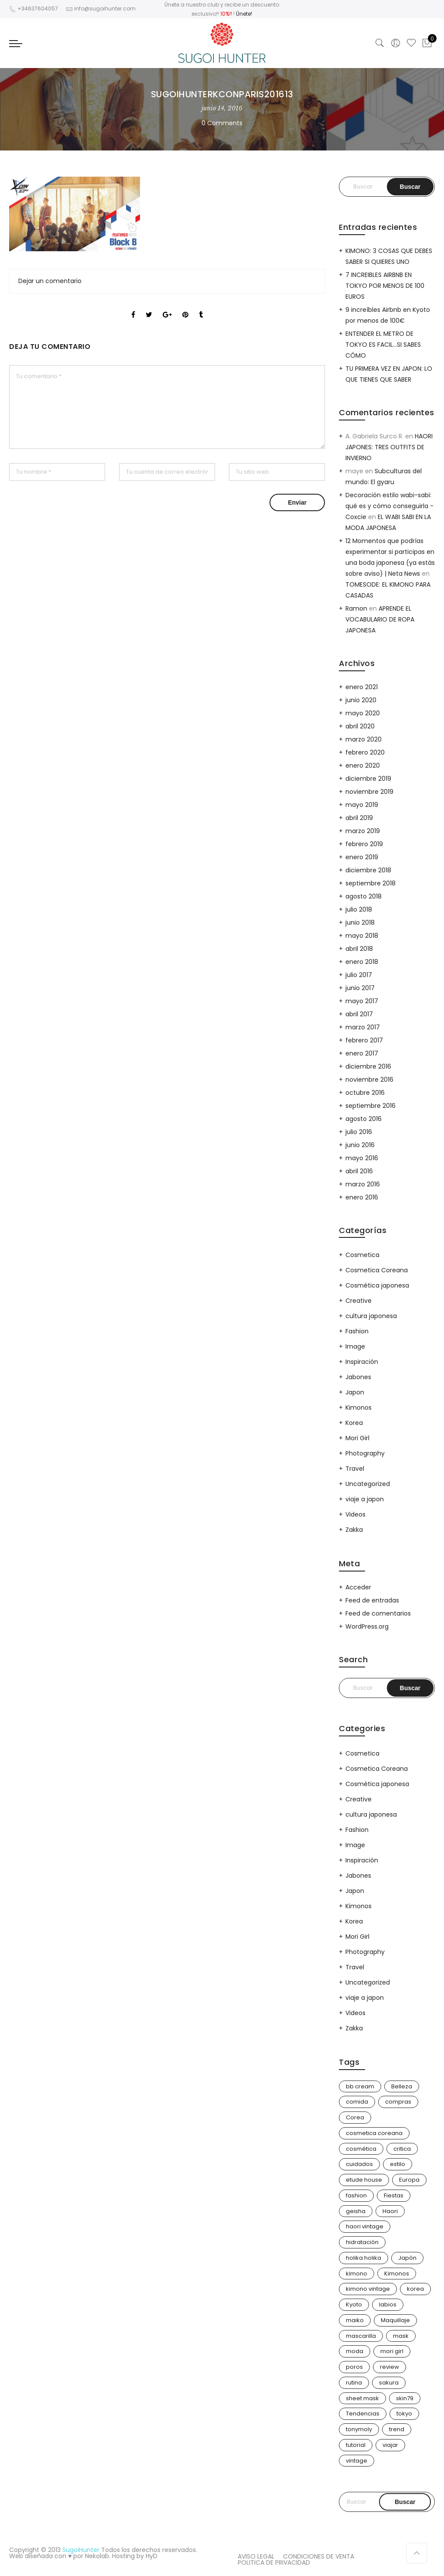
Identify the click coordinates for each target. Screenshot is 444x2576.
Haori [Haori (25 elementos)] (390, 2211)
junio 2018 (360, 922)
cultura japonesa (371, 1316)
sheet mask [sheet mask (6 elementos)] (362, 2398)
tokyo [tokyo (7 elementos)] (404, 2413)
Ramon (356, 608)
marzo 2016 (362, 1184)
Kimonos (358, 1407)
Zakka (354, 1529)
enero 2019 (361, 857)
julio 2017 (358, 974)
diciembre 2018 (368, 870)
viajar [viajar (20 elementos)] (390, 2445)
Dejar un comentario (50, 281)
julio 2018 (358, 909)
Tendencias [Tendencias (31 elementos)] (362, 2413)
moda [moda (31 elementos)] (354, 2351)
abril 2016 (359, 1171)
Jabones (358, 1377)
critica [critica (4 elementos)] (402, 2149)
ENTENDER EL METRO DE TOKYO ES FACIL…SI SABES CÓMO (383, 344)
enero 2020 (362, 765)
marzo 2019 (362, 831)
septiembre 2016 (370, 1105)
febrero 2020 (365, 752)
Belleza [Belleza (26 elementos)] (401, 2086)
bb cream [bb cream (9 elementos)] (360, 2086)
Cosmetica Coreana (376, 1270)
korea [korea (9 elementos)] (415, 2289)
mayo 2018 (361, 935)
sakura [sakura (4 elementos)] (389, 2382)
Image (355, 1346)
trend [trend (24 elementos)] (396, 2429)
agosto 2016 (363, 1118)
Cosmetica (362, 1254)
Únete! (244, 13)
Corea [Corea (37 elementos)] (355, 2117)
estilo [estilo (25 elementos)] (397, 2164)
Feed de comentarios (378, 1613)
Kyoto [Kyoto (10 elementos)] (354, 2304)
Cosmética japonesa (377, 1285)
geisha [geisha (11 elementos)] (355, 2211)
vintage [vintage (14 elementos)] (356, 2460)
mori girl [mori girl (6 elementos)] (391, 2351)
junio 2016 (360, 1145)
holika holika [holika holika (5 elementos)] (363, 2258)
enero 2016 (361, 1197)
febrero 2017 (364, 1040)
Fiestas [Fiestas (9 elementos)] (393, 2195)
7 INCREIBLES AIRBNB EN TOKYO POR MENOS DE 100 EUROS (384, 285)
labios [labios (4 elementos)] (387, 2304)
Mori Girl (357, 1438)
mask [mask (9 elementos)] (401, 2336)
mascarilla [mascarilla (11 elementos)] (361, 2336)
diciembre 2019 (368, 778)
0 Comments (222, 123)
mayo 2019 (361, 804)
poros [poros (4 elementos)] (354, 2367)
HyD (151, 2556)
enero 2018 (361, 961)
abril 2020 (360, 726)
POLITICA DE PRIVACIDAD (274, 2562)
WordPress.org (367, 1626)
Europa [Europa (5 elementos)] (409, 2180)
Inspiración (361, 1361)
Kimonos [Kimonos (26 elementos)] (396, 2273)
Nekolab (97, 2556)
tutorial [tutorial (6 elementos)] (355, 2445)
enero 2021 (361, 687)
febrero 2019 (364, 844)
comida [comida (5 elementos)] (357, 2102)
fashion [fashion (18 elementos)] (356, 2195)
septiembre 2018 (370, 883)
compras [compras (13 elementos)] (398, 2102)
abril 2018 (359, 948)
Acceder (358, 1587)
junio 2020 (360, 700)
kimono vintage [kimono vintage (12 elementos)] (368, 2289)
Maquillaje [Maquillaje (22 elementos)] (395, 2320)
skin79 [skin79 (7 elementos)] (404, 2398)
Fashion (357, 1331)
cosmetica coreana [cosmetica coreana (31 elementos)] (374, 2133)
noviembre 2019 (369, 791)
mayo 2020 (362, 713)
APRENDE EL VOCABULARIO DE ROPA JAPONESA (379, 619)
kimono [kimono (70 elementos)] (356, 2273)
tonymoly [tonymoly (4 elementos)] (359, 2429)
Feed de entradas (372, 1600)
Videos (355, 1514)
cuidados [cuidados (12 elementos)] (359, 2164)
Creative (358, 1300)
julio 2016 (358, 1131)
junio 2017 (360, 988)
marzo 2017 (362, 1027)
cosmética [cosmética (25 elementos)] (361, 2149)
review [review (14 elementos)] (389, 2367)
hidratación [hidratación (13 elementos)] (362, 2242)
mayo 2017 (361, 1001)
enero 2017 (361, 1053)
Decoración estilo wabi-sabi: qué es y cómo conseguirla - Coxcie (389, 506)
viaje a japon (364, 1499)
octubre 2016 (365, 1092)
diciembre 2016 (368, 1066)
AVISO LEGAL (256, 2556)
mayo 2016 (361, 1158)
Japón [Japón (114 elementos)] (407, 2258)
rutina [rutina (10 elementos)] (354, 2382)
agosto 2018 (363, 896)
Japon (354, 1392)
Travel (354, 1468)
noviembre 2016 (369, 1079)
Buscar (405, 2501)
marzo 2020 (363, 739)
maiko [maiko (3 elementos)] (355, 2320)
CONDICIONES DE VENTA (318, 2556)
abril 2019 (359, 817)
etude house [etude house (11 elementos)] (364, 2180)
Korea (354, 1422)
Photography (365, 1453)
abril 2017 (359, 1014)
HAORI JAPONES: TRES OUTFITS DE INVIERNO (389, 447)
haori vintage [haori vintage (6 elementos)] (364, 2226)
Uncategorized (367, 1483)
